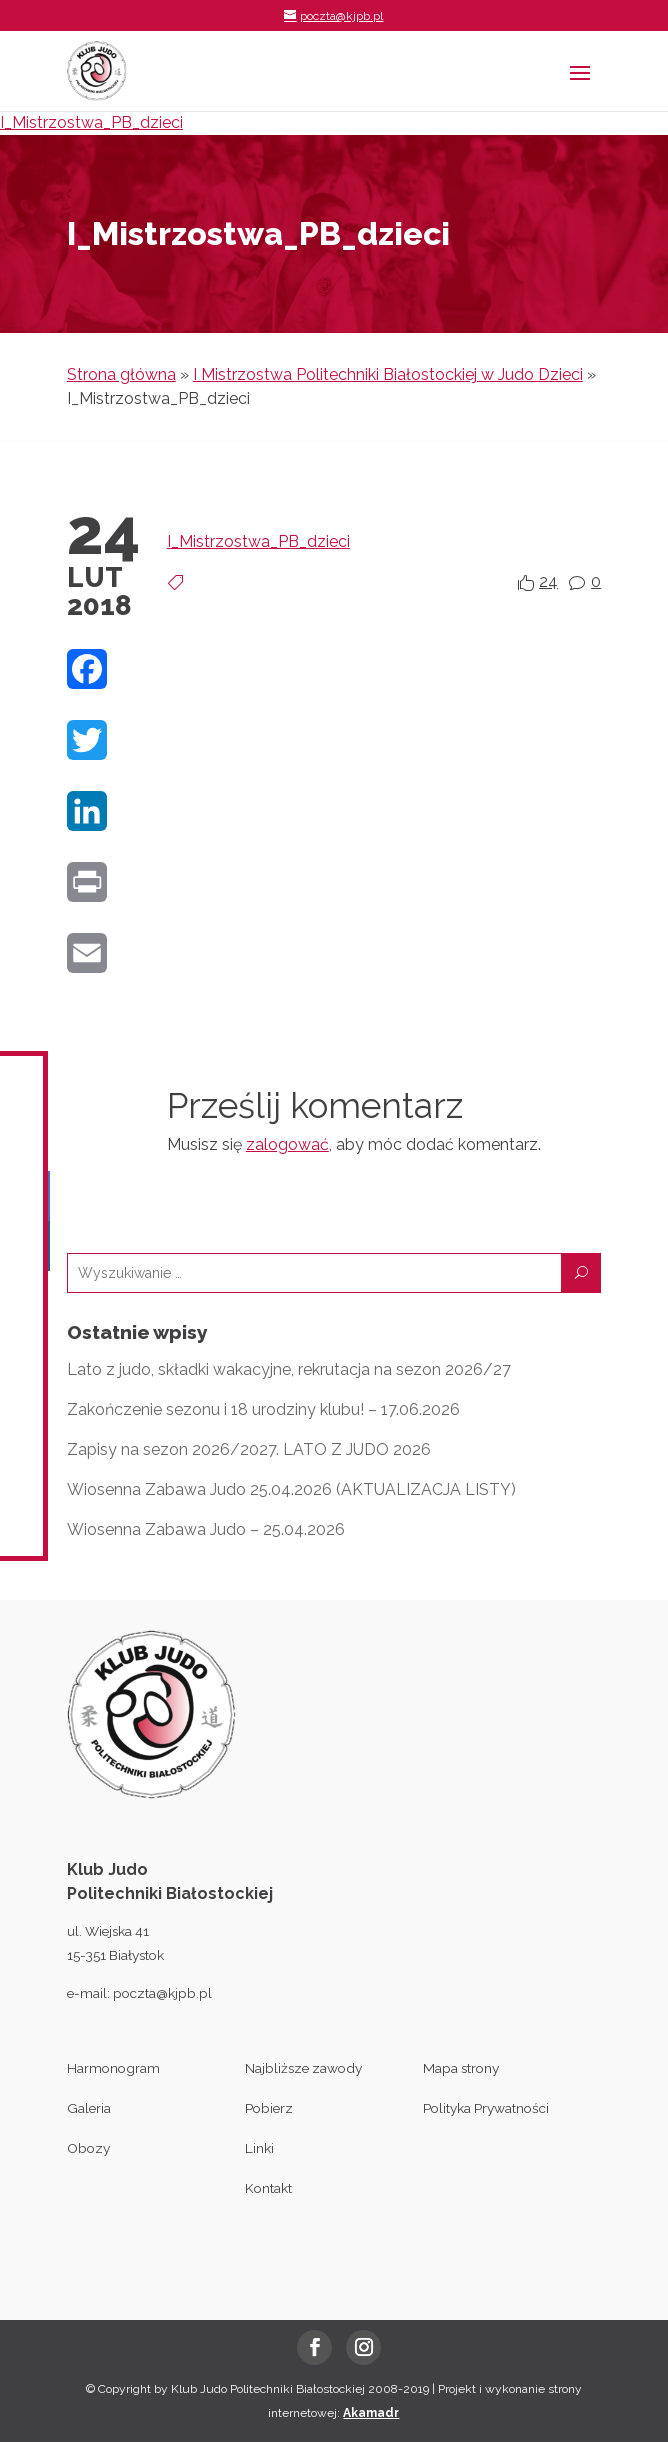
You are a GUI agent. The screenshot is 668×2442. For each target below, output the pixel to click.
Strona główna (121, 374)
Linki (259, 2148)
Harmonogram (113, 2068)
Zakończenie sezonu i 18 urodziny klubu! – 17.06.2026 (263, 1409)
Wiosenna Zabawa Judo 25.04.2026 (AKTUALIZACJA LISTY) (291, 1489)
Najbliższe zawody (303, 2068)
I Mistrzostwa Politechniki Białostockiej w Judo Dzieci (388, 374)
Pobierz (269, 2108)
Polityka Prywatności (486, 2108)
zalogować (287, 1144)
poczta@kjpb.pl (162, 1993)
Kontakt (268, 2188)
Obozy (88, 2148)
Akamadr (371, 2413)
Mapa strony (461, 2068)
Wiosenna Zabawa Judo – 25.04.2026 (206, 1529)
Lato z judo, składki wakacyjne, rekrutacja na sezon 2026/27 (289, 1369)
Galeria (89, 2108)
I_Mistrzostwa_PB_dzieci (91, 122)
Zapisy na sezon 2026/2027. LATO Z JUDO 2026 (249, 1449)
